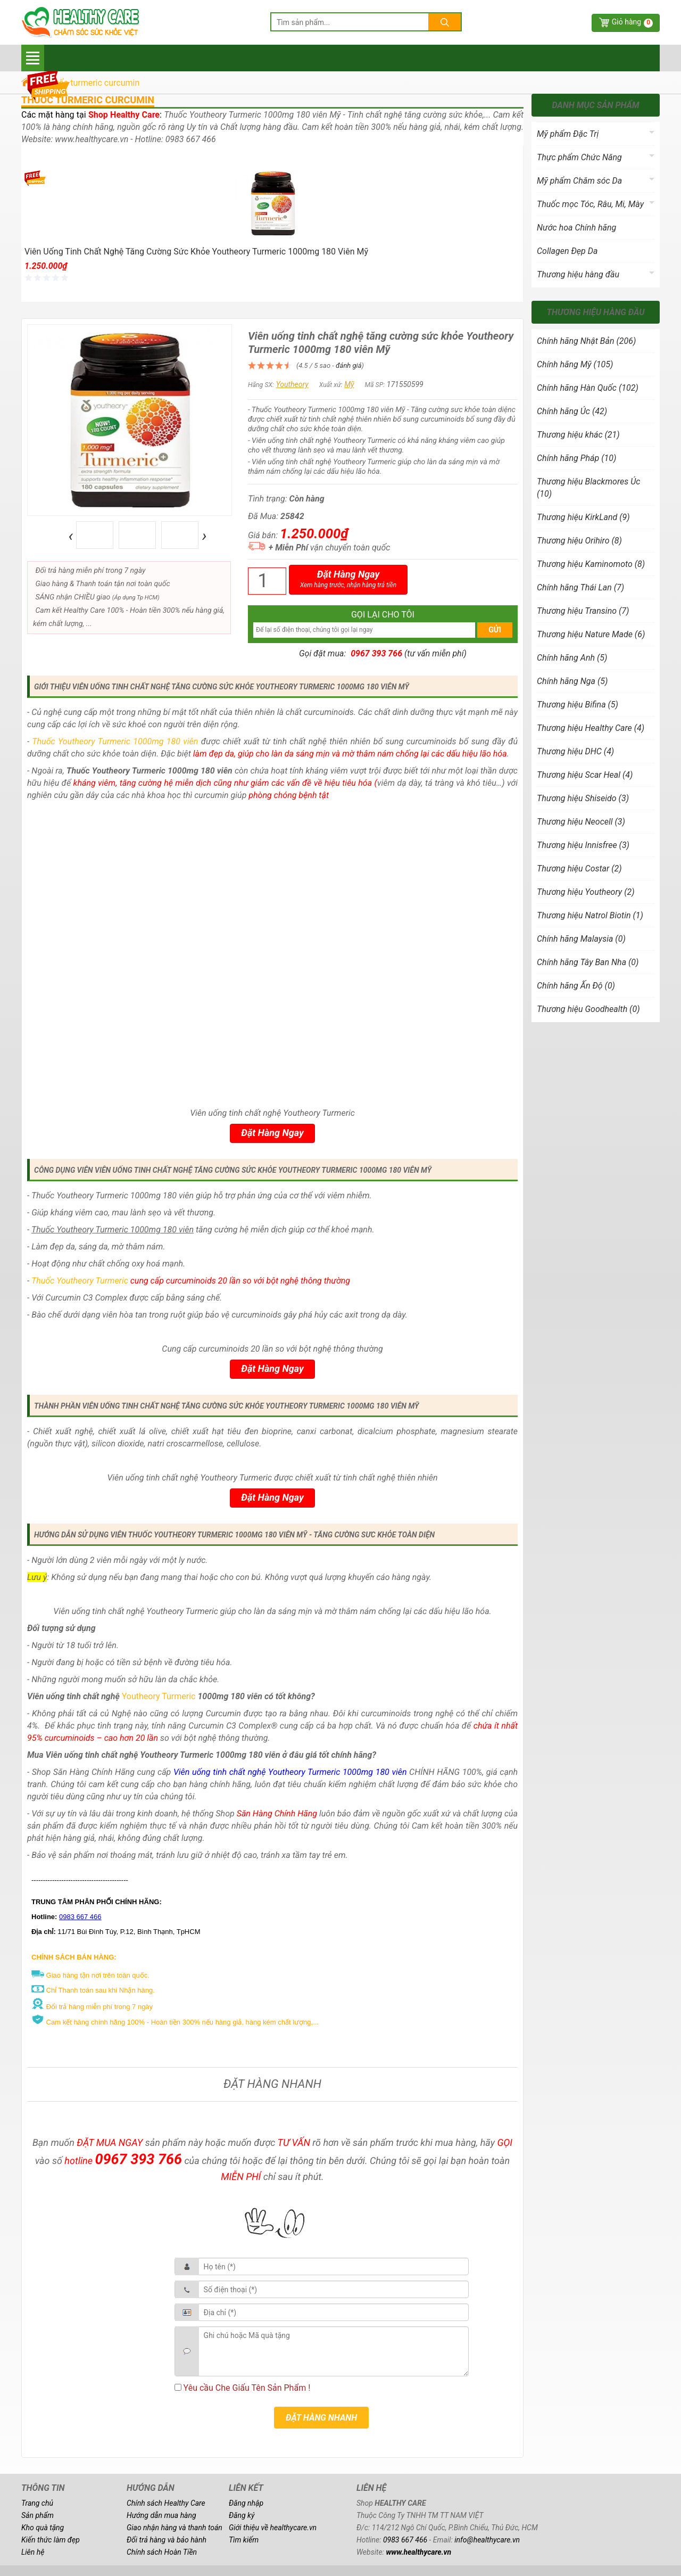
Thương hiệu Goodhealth (588, 1009)
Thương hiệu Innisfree (583, 845)
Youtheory (292, 384)
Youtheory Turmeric (159, 1696)
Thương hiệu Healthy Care (590, 728)
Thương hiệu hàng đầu (578, 274)
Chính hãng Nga (572, 681)
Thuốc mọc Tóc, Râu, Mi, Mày (590, 204)
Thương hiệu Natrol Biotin (590, 915)
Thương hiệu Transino (583, 611)
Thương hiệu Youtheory (586, 892)
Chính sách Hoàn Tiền (162, 2552)
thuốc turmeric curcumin (87, 99)
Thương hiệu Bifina (577, 704)
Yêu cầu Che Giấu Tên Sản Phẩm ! (243, 2388)
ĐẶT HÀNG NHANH (321, 2418)
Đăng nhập (246, 2503)
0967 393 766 (376, 653)
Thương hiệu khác (578, 435)
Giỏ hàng (632, 23)
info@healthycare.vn (487, 2540)
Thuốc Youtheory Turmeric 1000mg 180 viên (115, 741)
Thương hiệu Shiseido (583, 798)
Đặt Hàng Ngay (348, 579)
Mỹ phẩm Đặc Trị (568, 134)
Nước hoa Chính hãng (576, 228)
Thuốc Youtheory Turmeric (79, 1280)
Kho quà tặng (42, 2527)
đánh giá (349, 365)
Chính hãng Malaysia (581, 939)
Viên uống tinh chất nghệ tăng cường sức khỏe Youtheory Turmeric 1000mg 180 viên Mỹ (196, 251)
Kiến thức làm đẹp (50, 2540)
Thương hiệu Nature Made (591, 634)
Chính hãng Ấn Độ (576, 986)
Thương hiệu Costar (579, 868)
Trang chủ (37, 2503)
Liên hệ (32, 2552)
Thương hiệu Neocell (581, 822)
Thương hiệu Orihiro (579, 541)
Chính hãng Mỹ (575, 364)
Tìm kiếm (244, 2540)
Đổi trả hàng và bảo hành (166, 2540)
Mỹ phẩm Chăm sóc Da (579, 181)
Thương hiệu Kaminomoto (591, 564)
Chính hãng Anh (572, 658)
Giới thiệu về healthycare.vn (273, 2527)
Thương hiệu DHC (575, 751)
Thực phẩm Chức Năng (579, 157)
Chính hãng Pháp (576, 458)
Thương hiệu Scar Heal (585, 775)
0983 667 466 (405, 2540)
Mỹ (349, 384)
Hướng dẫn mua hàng (161, 2515)
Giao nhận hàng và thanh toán (174, 2527)
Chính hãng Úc (572, 411)
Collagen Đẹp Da (567, 251)
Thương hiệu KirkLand (583, 517)
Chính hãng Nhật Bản (586, 341)
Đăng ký (241, 2515)
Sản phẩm (37, 2515)
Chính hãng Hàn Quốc (587, 388)
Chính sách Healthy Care (166, 2503)
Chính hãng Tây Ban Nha (587, 962)
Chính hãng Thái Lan (580, 587)
